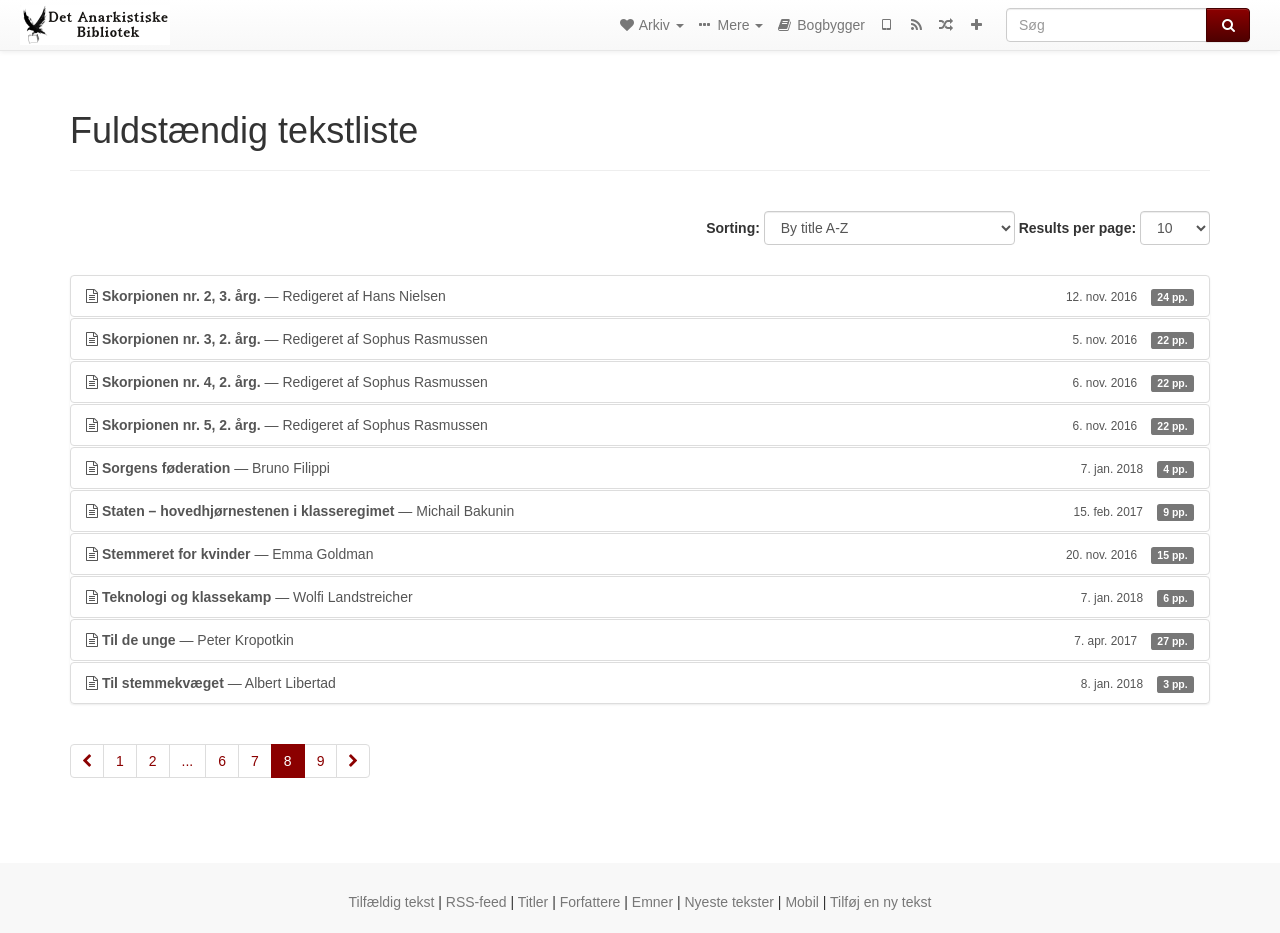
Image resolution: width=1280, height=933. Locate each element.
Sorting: (733, 228)
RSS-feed (476, 902)
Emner (652, 902)
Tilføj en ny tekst (880, 902)
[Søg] (1106, 25)
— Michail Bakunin (640, 511)
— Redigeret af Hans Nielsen (640, 296)
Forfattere (590, 902)
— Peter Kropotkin (640, 640)
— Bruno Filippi (640, 468)
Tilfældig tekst (392, 902)
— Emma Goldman (640, 554)
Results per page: (1077, 228)
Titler (533, 902)
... (188, 761)
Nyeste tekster (728, 902)
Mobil (801, 902)
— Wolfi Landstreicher (640, 597)
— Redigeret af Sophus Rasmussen (640, 339)
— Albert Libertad (640, 683)
